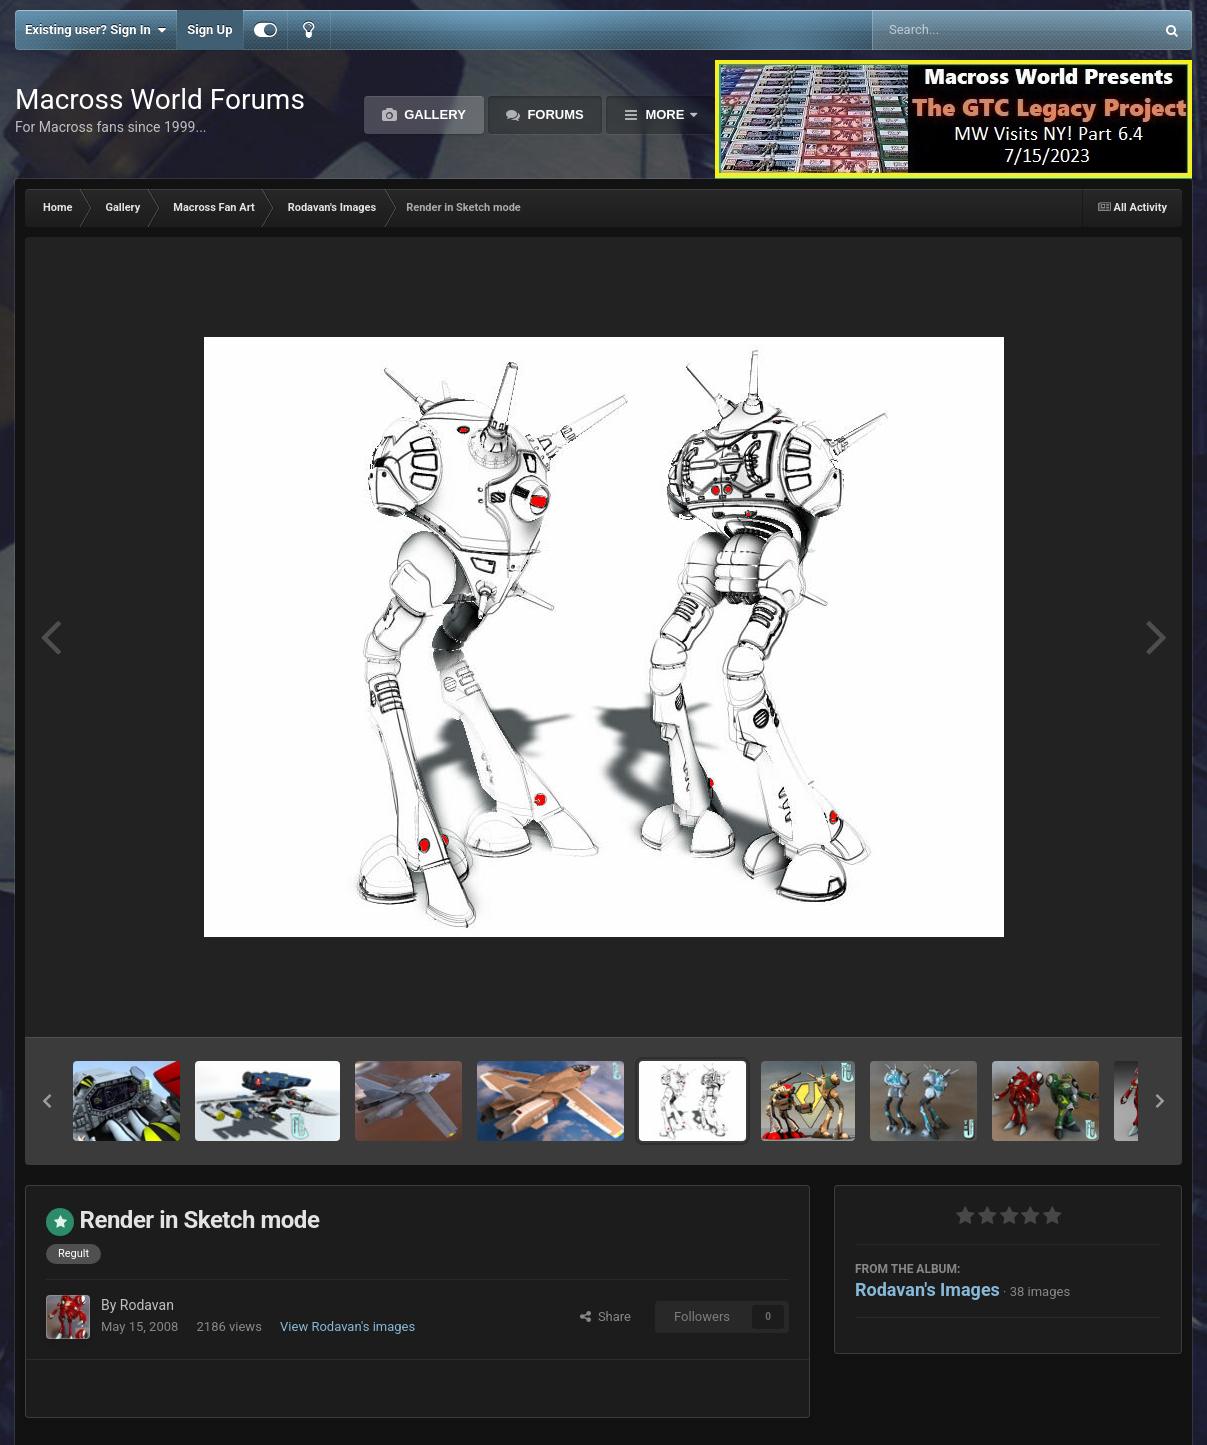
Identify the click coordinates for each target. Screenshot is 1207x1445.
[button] (47, 1101)
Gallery (433, 114)
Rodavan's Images (927, 1289)
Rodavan (147, 1305)
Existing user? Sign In (95, 30)
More (665, 114)
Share (605, 1316)
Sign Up (209, 29)
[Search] (962, 30)
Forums (554, 114)
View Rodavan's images (347, 1326)
